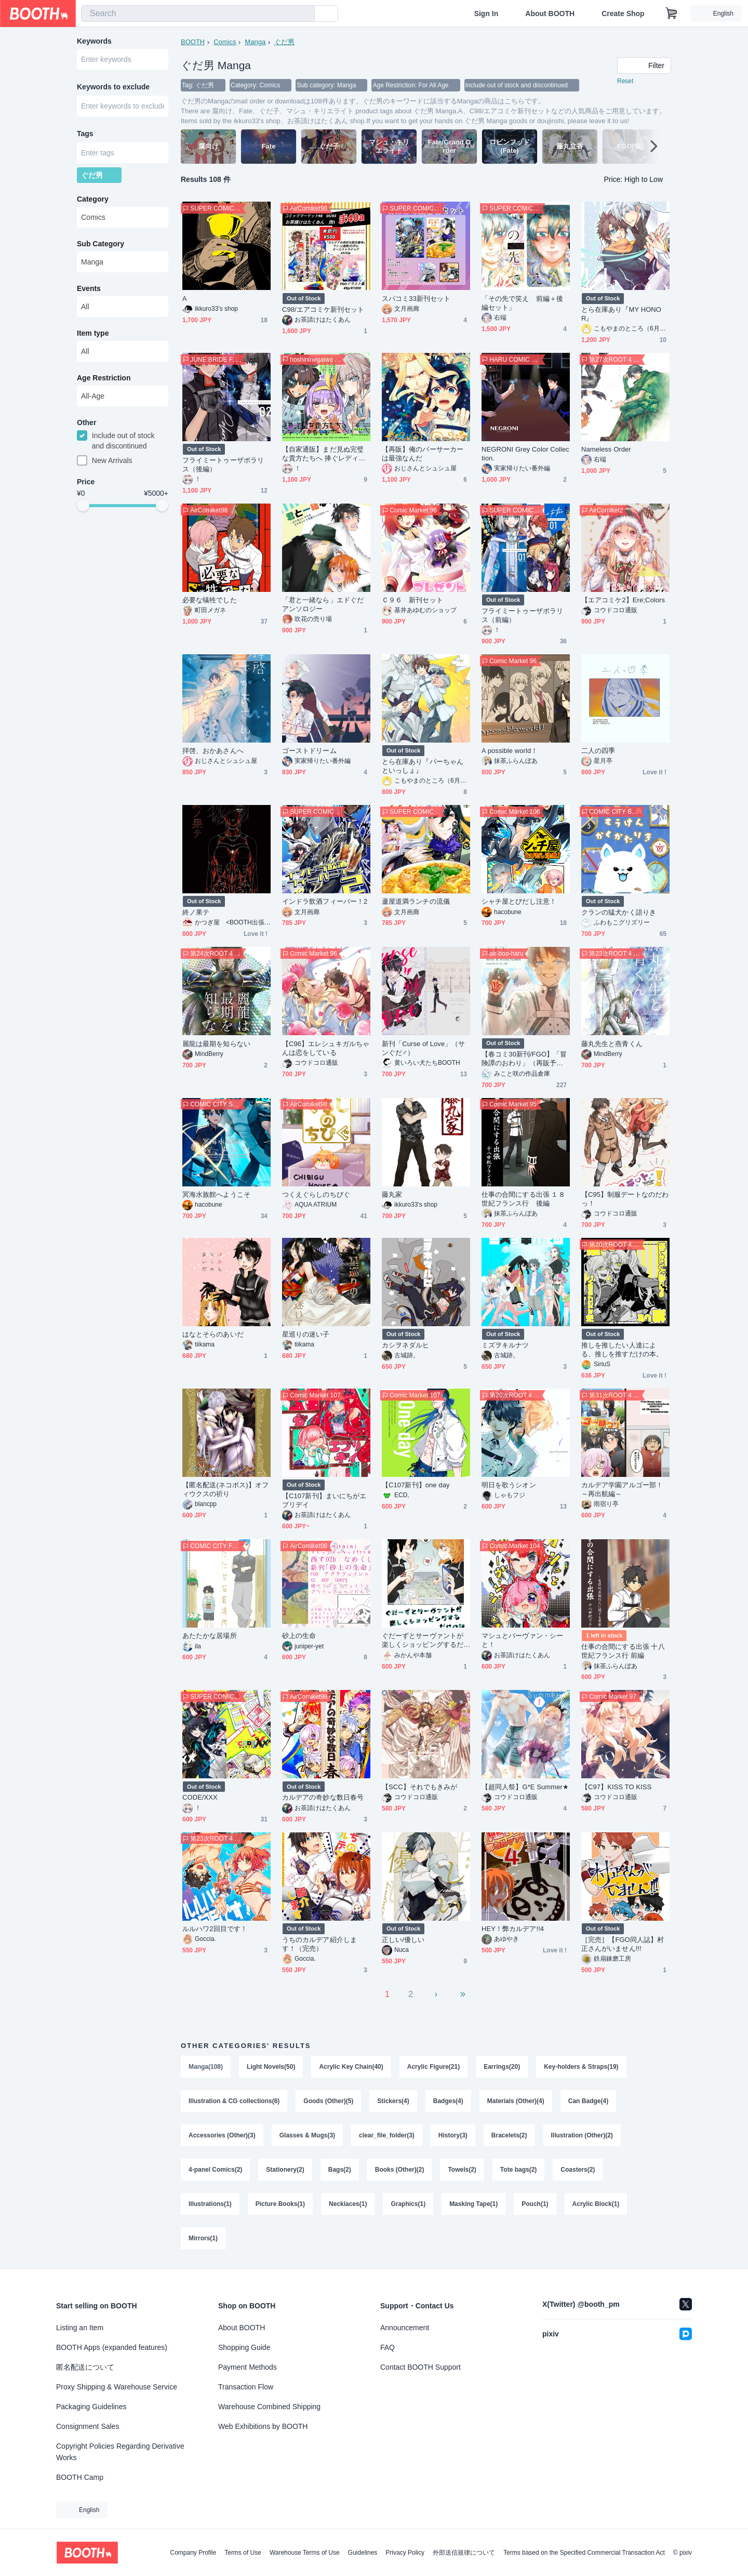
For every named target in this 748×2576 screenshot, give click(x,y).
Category (93, 199)
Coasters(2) (577, 2169)
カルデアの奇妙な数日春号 (323, 1797)
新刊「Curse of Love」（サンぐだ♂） (423, 1048)
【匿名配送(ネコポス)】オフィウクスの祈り (225, 1489)
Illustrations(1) (210, 2204)
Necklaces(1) (348, 2204)
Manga (255, 42)
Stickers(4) (393, 2101)
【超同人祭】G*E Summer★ (525, 1787)
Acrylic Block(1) (596, 2204)
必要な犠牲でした (209, 600)
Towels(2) (462, 2169)
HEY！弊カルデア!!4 (513, 1929)
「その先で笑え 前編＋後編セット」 (522, 303)
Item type (93, 333)
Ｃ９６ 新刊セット (412, 600)
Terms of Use (242, 2552)
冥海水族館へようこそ (216, 1194)
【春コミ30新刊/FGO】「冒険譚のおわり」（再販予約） (524, 1058)
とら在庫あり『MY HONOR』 (621, 314)
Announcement (404, 2327)
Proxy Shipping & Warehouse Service (116, 2387)
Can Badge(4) (588, 2101)
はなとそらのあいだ (213, 1334)
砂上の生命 (299, 1636)
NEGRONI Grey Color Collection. (525, 453)
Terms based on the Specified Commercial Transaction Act (584, 2552)
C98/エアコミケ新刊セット (323, 309)
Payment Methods (247, 2367)
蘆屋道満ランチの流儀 (416, 901)
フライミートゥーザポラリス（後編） (223, 464)
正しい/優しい (403, 1940)
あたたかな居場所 (209, 1636)
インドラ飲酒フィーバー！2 (324, 901)
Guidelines (363, 2552)
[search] (304, 14)
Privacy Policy (404, 2552)
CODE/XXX (200, 1797)
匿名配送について (85, 2367)
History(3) (453, 2135)
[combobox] (198, 13)
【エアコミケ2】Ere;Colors (623, 600)
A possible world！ (510, 751)
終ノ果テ (195, 912)
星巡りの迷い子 (306, 1334)
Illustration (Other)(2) (582, 2135)
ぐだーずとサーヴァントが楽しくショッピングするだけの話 (422, 1640)
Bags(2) (339, 2169)
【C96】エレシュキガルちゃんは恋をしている (325, 1048)
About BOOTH (550, 13)
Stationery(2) (285, 2169)
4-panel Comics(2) (215, 2169)
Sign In (486, 13)
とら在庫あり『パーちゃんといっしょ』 (422, 766)
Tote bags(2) (518, 2169)
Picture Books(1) (280, 2204)
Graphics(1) (408, 2204)
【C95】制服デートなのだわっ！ (625, 1199)
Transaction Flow (245, 2387)
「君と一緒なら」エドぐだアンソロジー (323, 604)
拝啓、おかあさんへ (213, 751)
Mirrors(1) (203, 2238)
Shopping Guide (244, 2347)
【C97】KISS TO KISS (616, 1787)
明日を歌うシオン (509, 1485)
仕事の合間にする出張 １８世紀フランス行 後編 (523, 1199)
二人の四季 (598, 751)
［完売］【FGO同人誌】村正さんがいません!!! (622, 1944)
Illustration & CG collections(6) (234, 2101)
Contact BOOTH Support (420, 2367)
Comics (224, 42)
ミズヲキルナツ (505, 1345)
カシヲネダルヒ (406, 1345)
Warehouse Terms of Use (305, 2552)
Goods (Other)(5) (328, 2101)
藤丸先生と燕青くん (612, 1044)
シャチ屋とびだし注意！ (519, 901)
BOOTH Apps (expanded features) (111, 2347)
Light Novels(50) (271, 2066)
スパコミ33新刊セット (416, 298)
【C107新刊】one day (416, 1485)
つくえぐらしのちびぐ (316, 1194)
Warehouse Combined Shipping (269, 2406)
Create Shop (623, 13)
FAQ (387, 2347)
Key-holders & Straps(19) (581, 2066)
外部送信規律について (464, 2552)
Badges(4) (448, 2101)
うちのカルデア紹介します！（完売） (319, 1944)
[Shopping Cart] (671, 13)
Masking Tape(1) (473, 2204)
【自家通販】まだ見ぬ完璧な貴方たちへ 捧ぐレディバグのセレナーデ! (324, 454)
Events (89, 288)
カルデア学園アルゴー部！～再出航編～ (622, 1489)
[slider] (83, 505)
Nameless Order (606, 449)
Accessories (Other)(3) (222, 2135)
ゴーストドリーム (309, 751)
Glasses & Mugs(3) (307, 2135)
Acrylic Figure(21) (433, 2066)
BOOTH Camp (79, 2477)
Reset (625, 81)
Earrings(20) (502, 2066)
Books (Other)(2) (399, 2169)
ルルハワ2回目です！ (214, 1929)
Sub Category (100, 243)
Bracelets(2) (509, 2135)
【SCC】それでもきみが (419, 1787)
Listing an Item (79, 2327)
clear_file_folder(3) (387, 2135)
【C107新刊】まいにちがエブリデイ (324, 1500)
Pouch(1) (535, 2204)
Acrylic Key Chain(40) (351, 2066)
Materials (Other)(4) (515, 2101)
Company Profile (193, 2552)
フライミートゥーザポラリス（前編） (522, 615)
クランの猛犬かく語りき (618, 912)
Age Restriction (103, 377)
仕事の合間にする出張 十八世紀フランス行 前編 (623, 1651)
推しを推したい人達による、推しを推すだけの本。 (622, 1349)
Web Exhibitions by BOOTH (263, 2426)
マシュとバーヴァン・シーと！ (522, 1640)
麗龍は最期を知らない (216, 1044)
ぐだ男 (284, 42)
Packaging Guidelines (91, 2406)
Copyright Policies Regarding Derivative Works (120, 2452)
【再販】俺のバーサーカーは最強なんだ (422, 453)
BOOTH (193, 42)
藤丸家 (392, 1194)
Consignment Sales (87, 2426)
